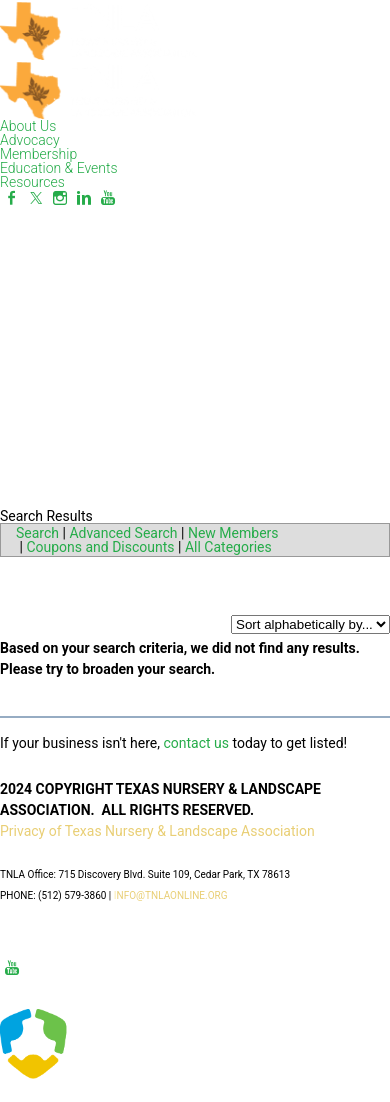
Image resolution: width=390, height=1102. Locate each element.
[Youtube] (108, 198)
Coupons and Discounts (100, 547)
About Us (28, 126)
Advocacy (30, 140)
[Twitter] (36, 198)
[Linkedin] (84, 198)
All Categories (228, 547)
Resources (32, 182)
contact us (196, 743)
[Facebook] (12, 198)
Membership (38, 154)
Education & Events (59, 168)
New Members (233, 533)
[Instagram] (60, 198)
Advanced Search (123, 533)
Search (37, 533)
